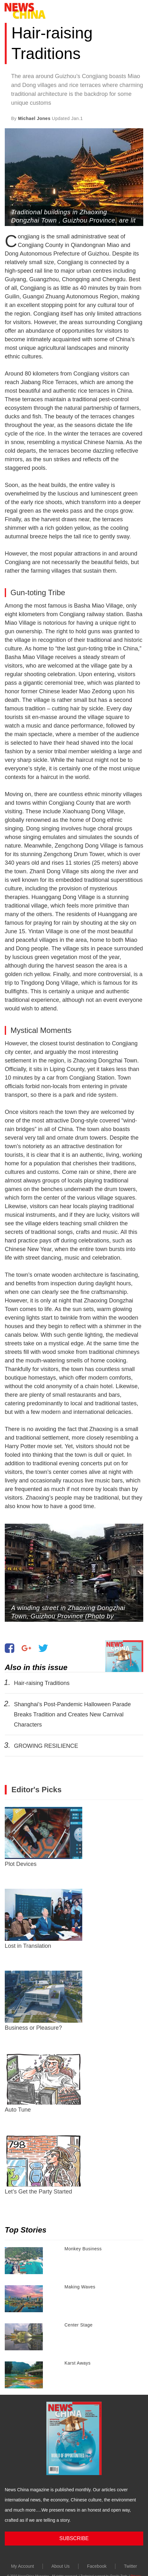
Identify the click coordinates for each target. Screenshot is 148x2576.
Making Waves (79, 2286)
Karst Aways (77, 2363)
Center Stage (78, 2324)
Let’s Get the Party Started (43, 2164)
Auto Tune (43, 2083)
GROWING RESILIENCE (46, 1746)
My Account (22, 2566)
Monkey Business (83, 2248)
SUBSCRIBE (74, 2538)
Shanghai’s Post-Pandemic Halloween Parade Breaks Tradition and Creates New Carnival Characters (72, 1714)
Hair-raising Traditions (42, 1683)
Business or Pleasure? (43, 2001)
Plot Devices (43, 1837)
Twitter (130, 2566)
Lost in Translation (43, 1919)
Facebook (96, 2566)
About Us (60, 2566)
